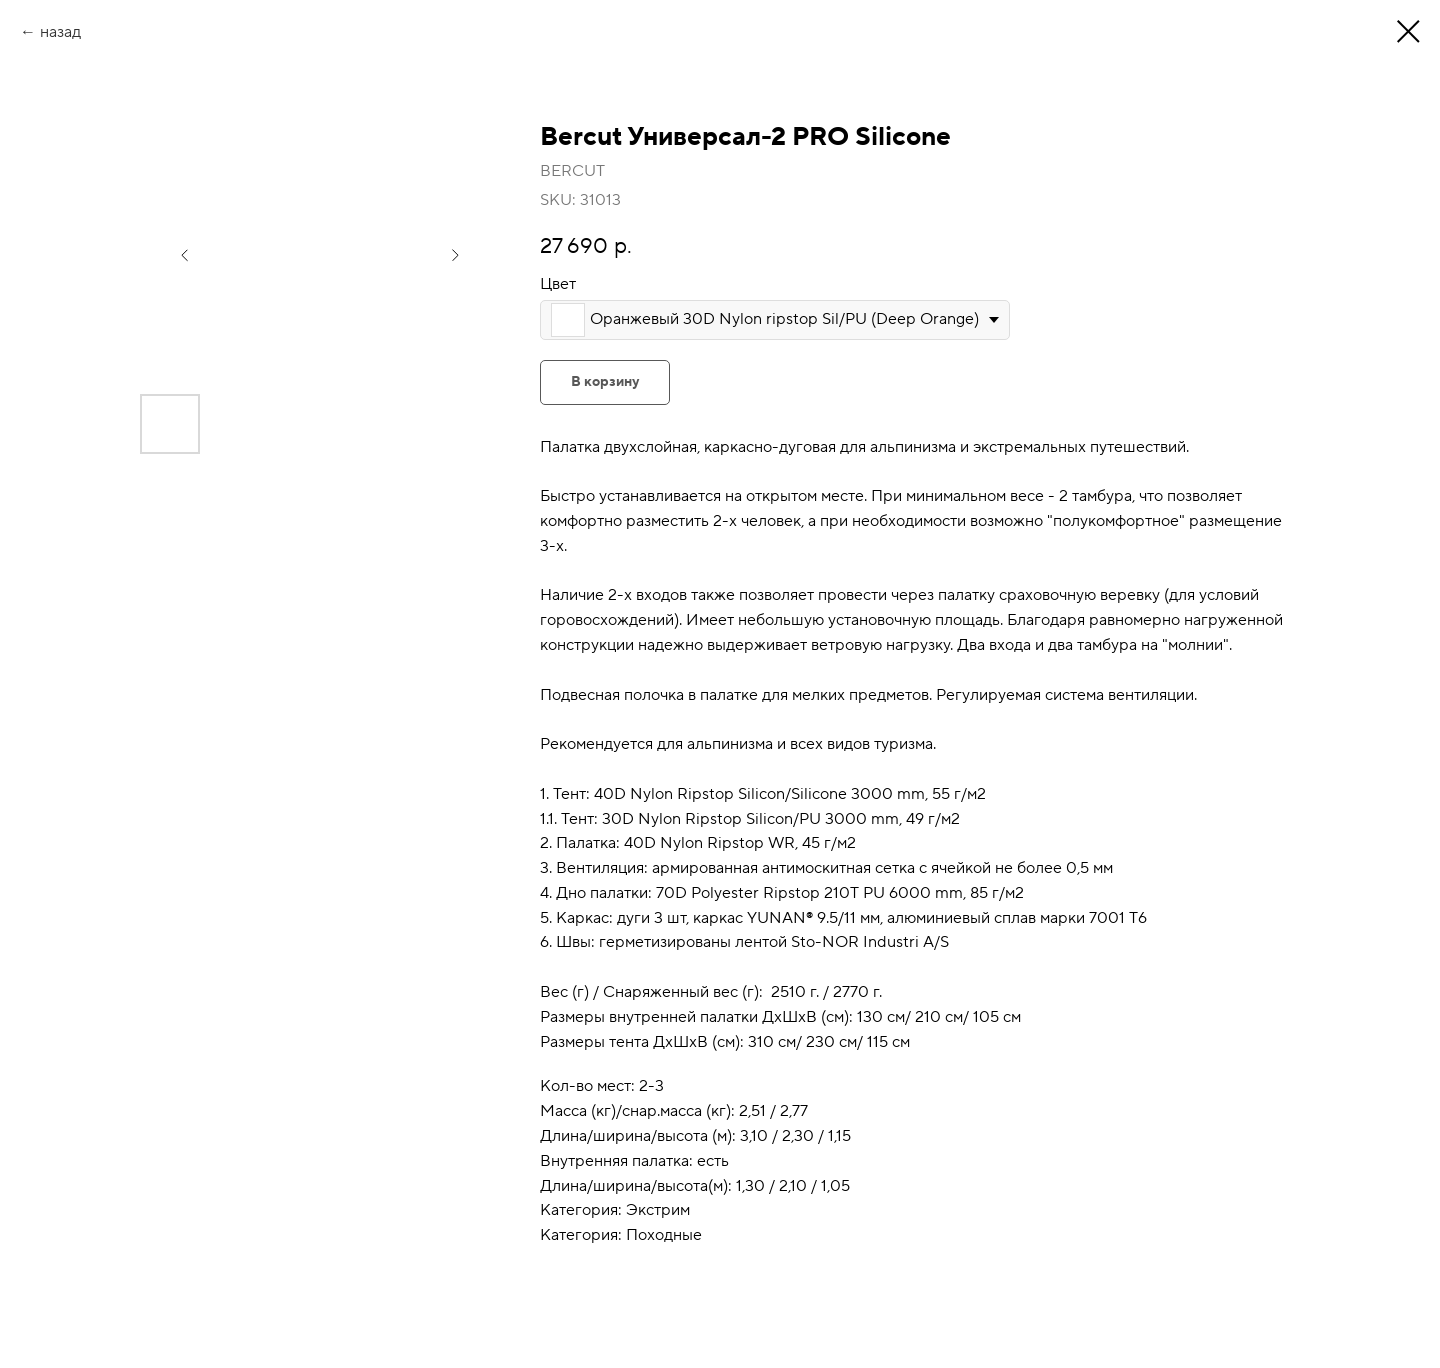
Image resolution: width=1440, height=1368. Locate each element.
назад (60, 32)
